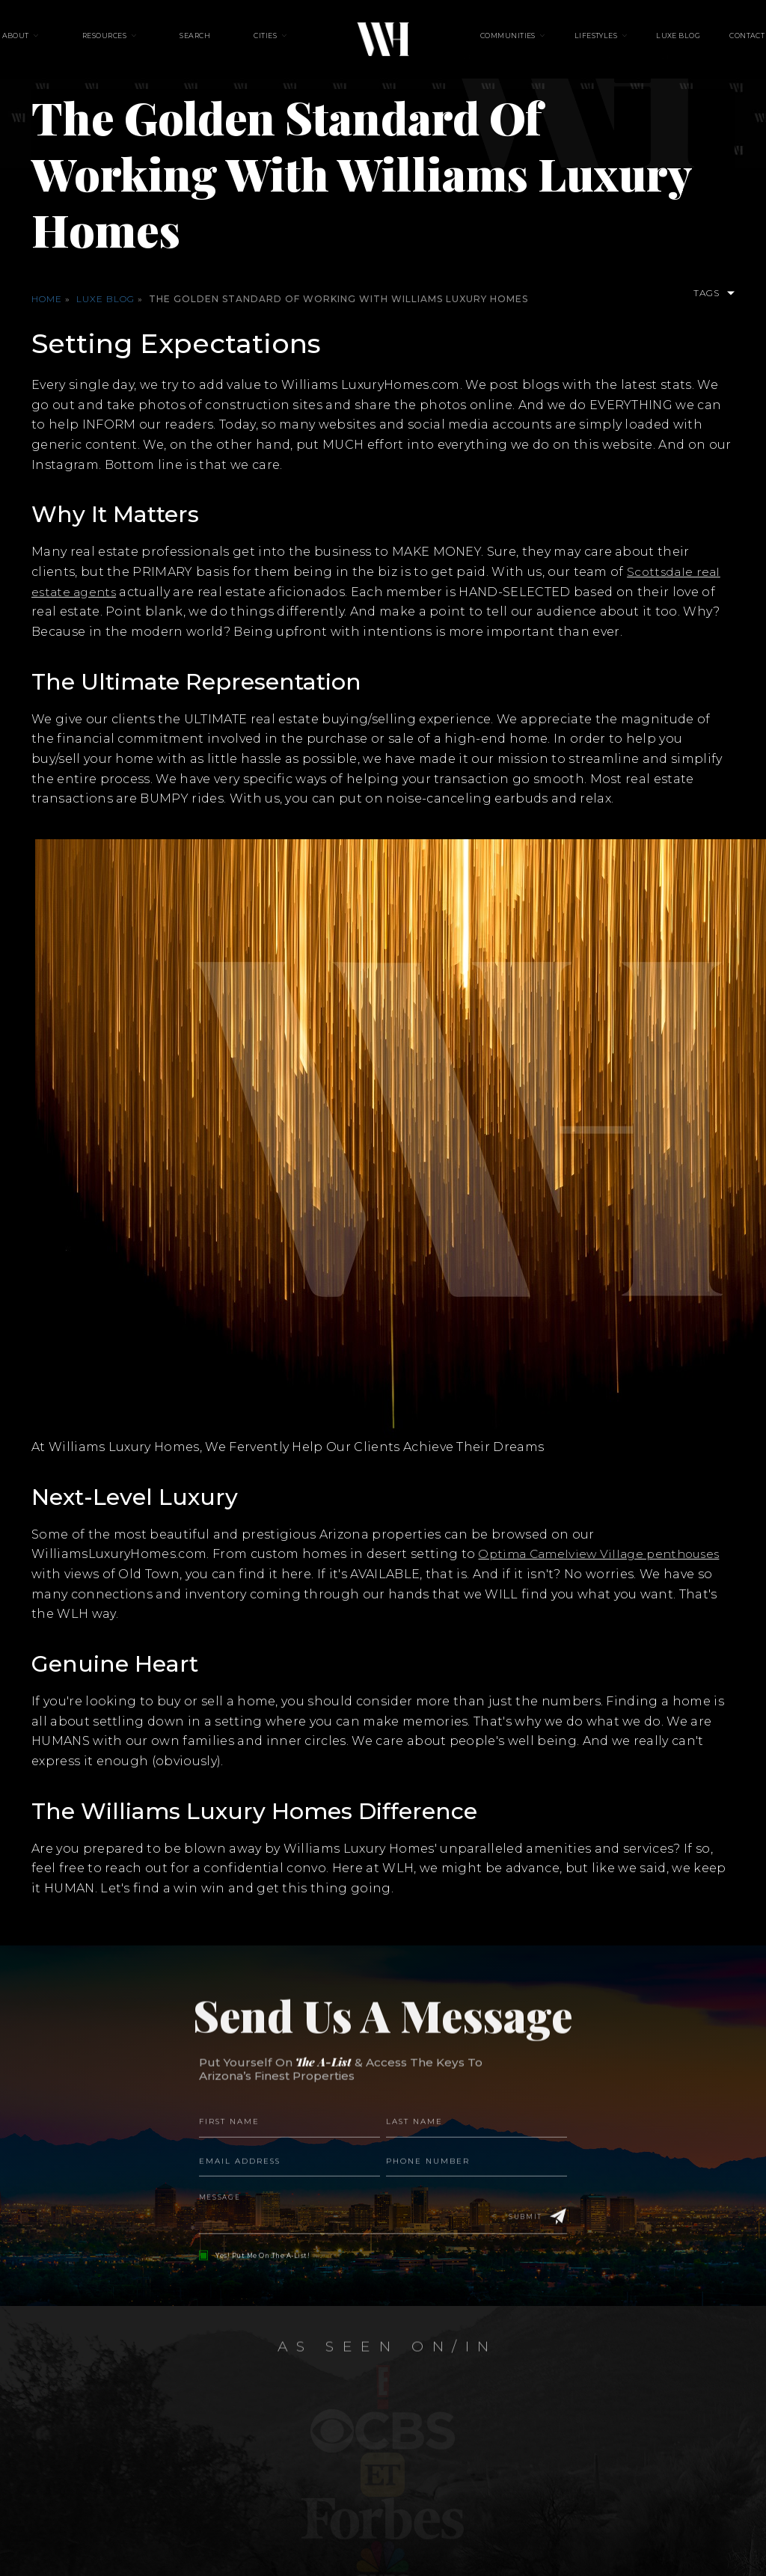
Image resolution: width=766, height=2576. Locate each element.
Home (46, 298)
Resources (136, 45)
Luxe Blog (647, 45)
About (62, 45)
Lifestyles (580, 45)
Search (210, 45)
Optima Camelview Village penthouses (604, 1554)
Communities (508, 45)
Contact (700, 45)
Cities (265, 45)
